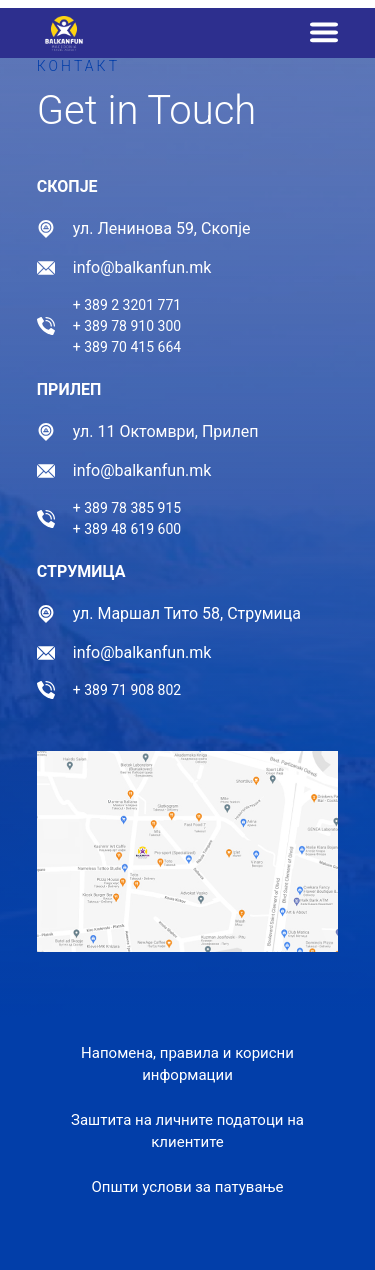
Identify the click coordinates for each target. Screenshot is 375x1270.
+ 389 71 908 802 (127, 690)
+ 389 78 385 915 (127, 508)
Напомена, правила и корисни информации (187, 1064)
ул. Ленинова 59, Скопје (162, 228)
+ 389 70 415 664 (127, 347)
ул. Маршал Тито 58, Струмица (187, 613)
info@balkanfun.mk (142, 267)
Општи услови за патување (188, 1187)
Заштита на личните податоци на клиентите (187, 1131)
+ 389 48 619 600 (127, 529)
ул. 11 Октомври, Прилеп (166, 431)
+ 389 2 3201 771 (127, 305)
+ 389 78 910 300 (127, 326)
